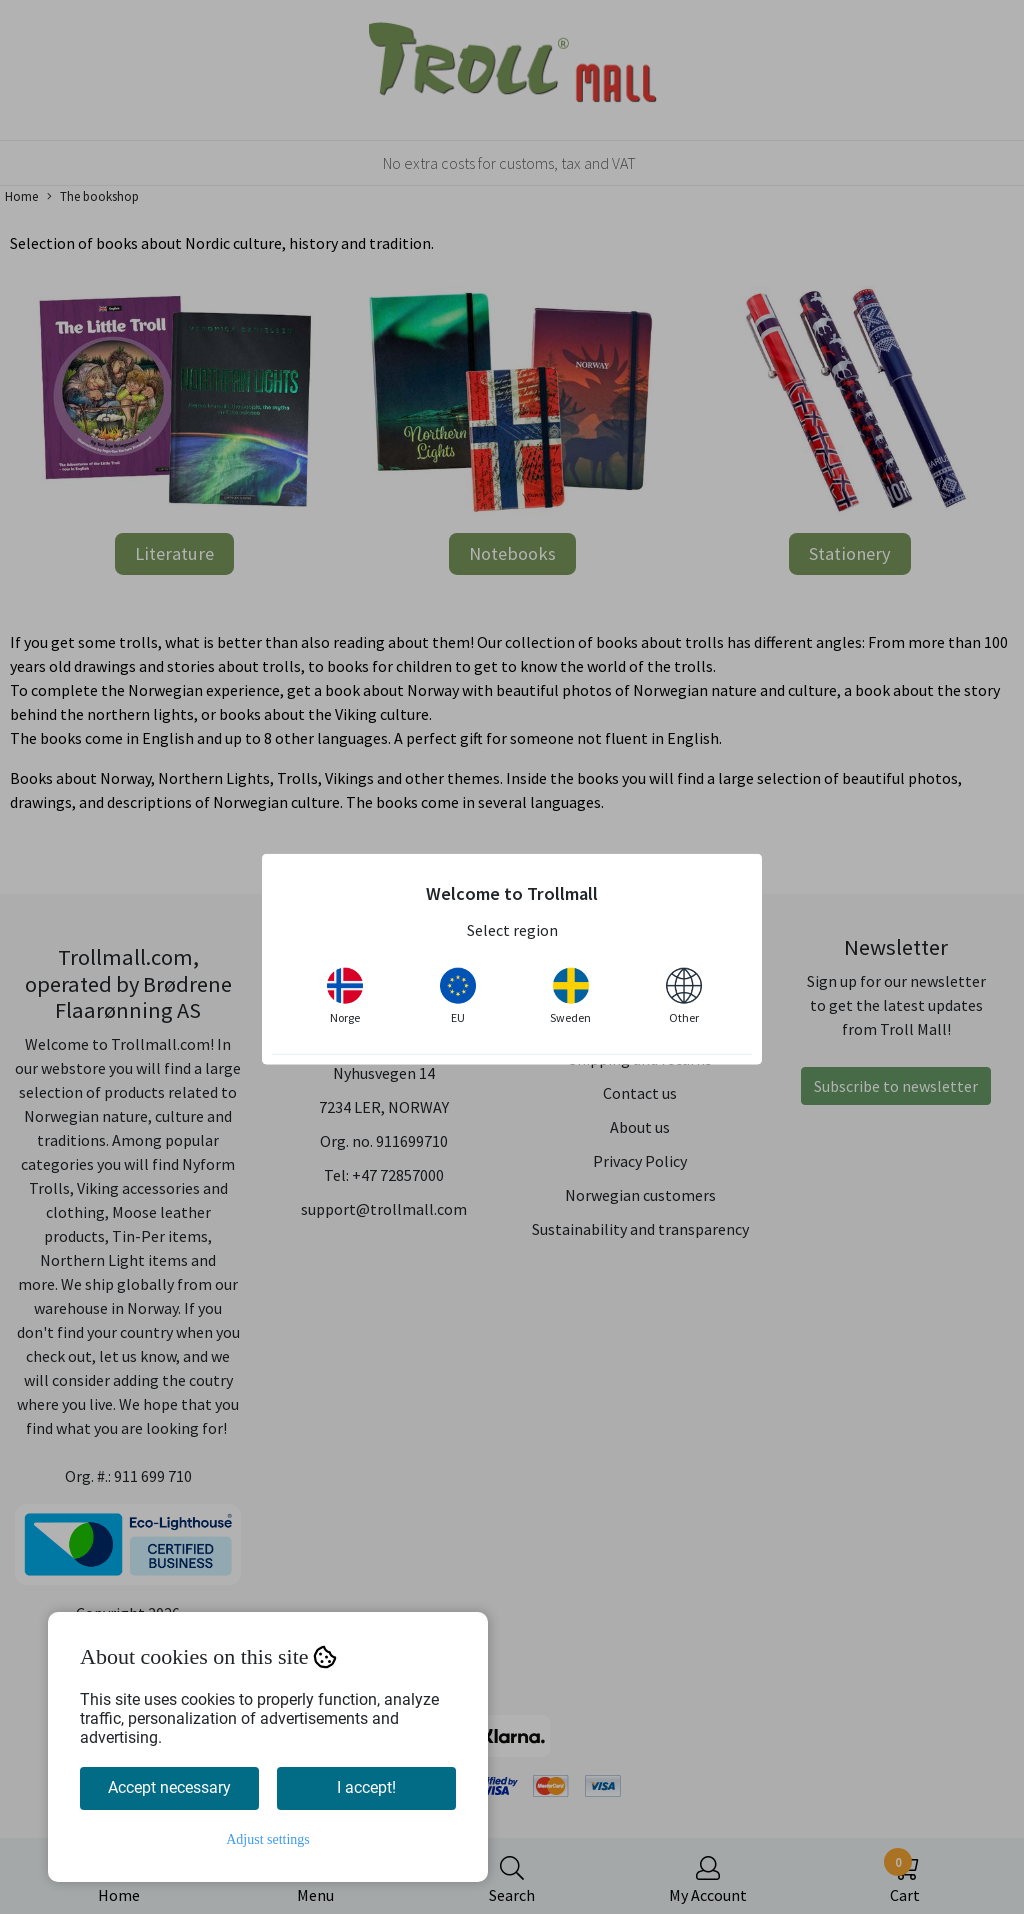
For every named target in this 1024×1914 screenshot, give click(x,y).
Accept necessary (169, 1787)
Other (684, 995)
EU (458, 995)
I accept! (366, 1787)
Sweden (570, 995)
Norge (345, 995)
